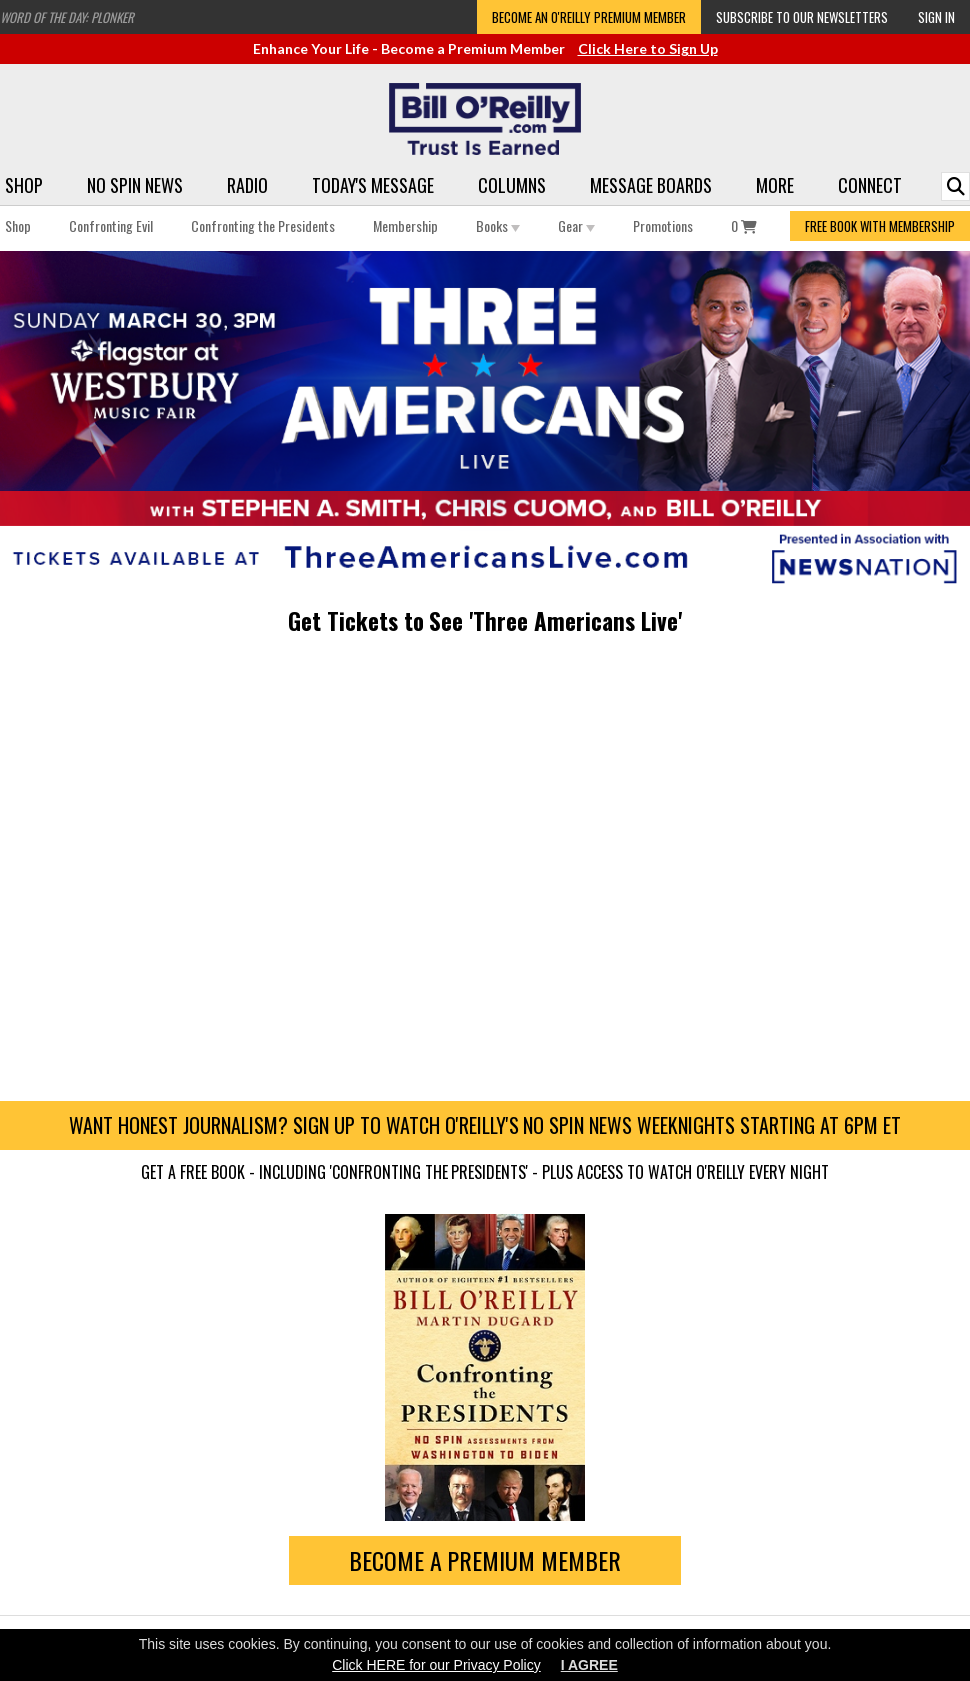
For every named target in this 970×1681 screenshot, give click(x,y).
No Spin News (135, 185)
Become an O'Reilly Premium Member (589, 17)
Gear (576, 225)
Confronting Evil (111, 225)
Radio (247, 185)
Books (498, 225)
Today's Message (373, 185)
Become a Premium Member (485, 1560)
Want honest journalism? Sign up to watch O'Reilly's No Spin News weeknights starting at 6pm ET (485, 1125)
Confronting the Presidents (263, 225)
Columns (512, 185)
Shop (24, 185)
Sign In (936, 17)
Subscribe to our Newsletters (802, 17)
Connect (870, 185)
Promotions (663, 225)
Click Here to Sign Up (648, 48)
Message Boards (651, 185)
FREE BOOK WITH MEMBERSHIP (880, 226)
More (775, 185)
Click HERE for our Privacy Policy (436, 1665)
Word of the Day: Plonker (67, 17)
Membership (405, 225)
